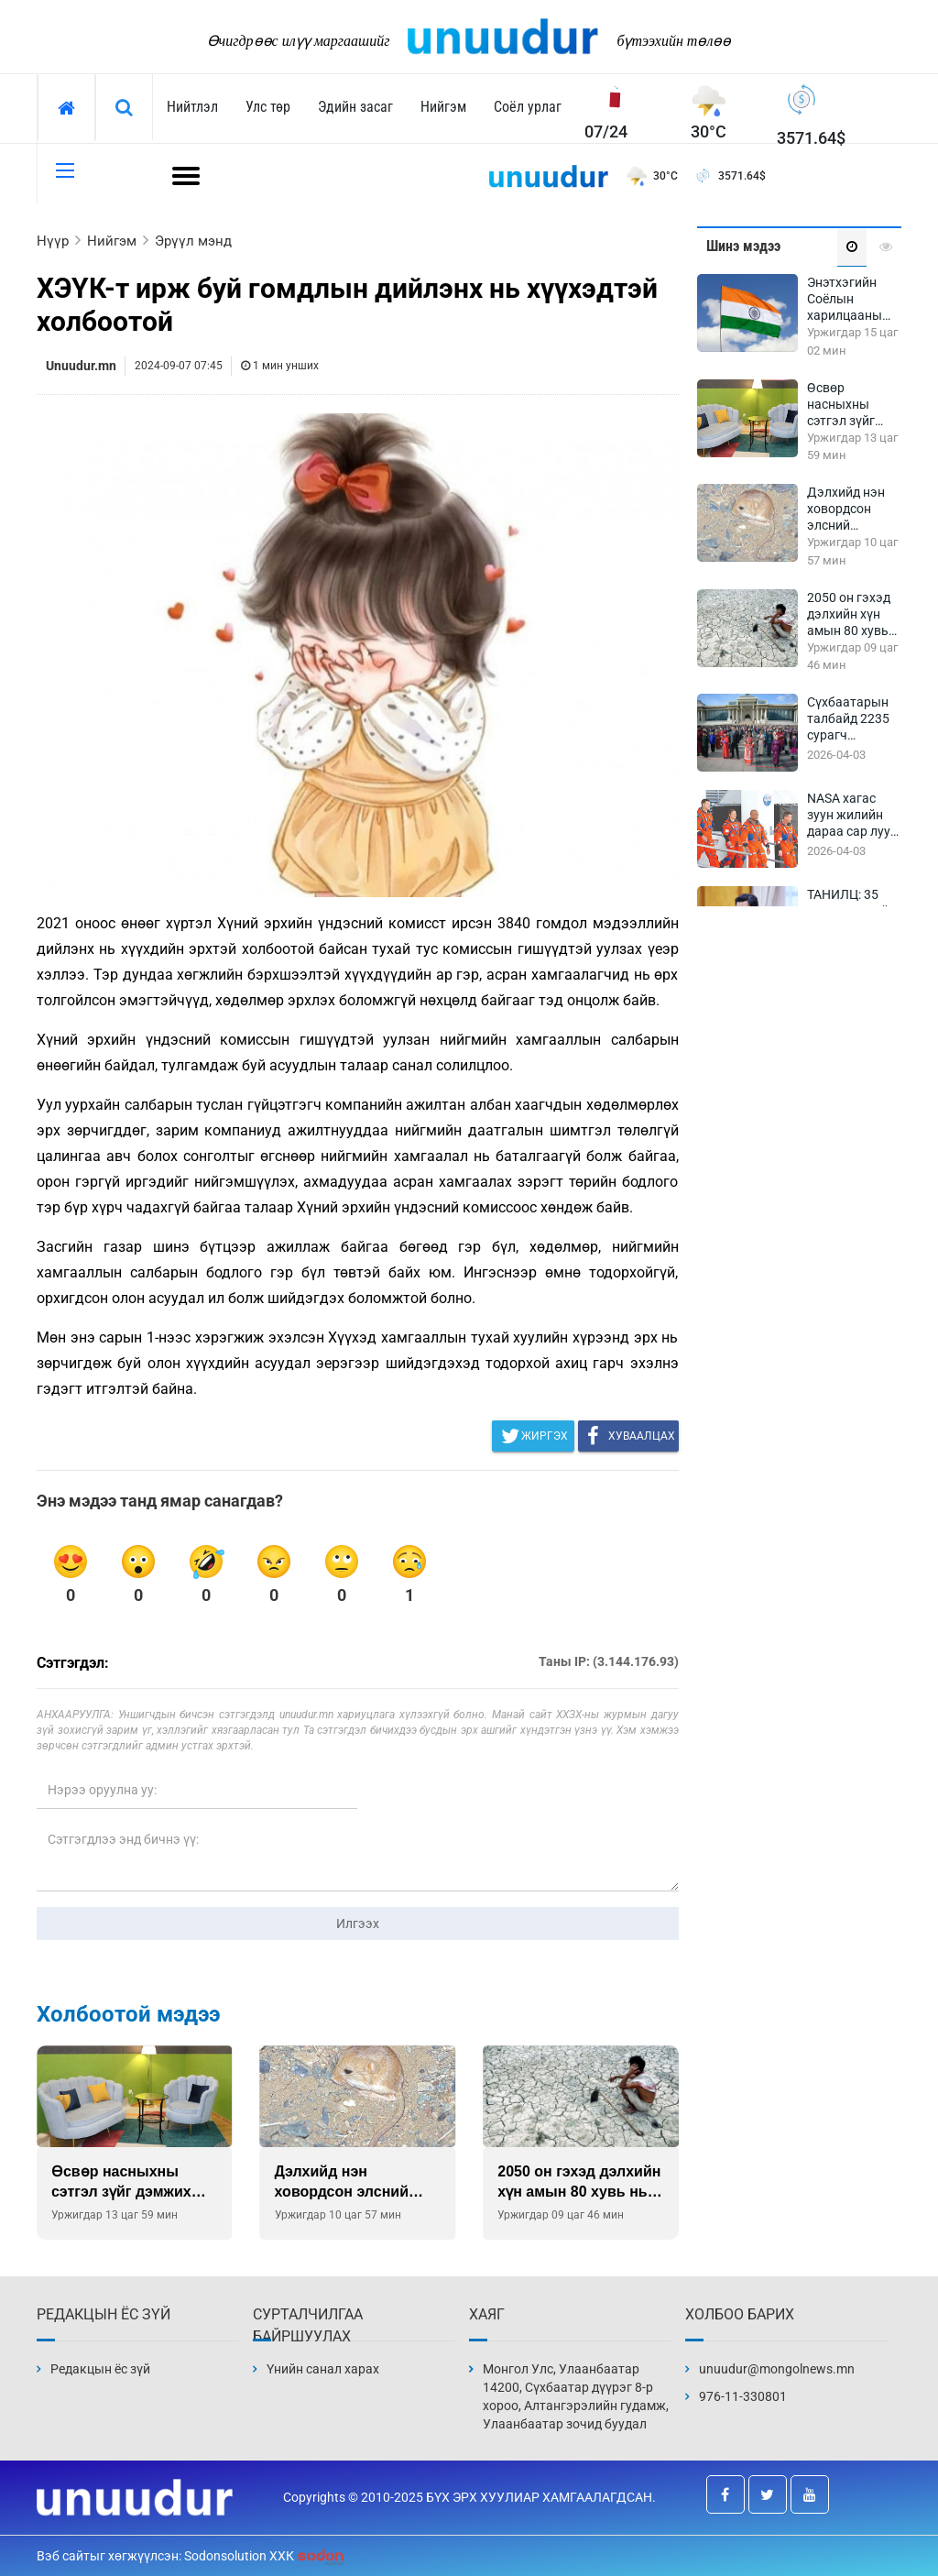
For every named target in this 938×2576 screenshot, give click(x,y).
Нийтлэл (192, 106)
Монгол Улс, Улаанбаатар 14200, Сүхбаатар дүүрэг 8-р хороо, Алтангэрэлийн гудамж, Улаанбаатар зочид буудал (576, 2396)
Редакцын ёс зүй (100, 2369)
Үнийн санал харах (323, 2369)
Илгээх (357, 1923)
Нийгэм (443, 106)
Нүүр (53, 241)
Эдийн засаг (355, 106)
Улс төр (267, 106)
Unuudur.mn (81, 365)
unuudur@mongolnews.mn (777, 2369)
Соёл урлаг (528, 106)
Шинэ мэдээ (743, 246)
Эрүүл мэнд (193, 241)
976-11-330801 (743, 2396)
